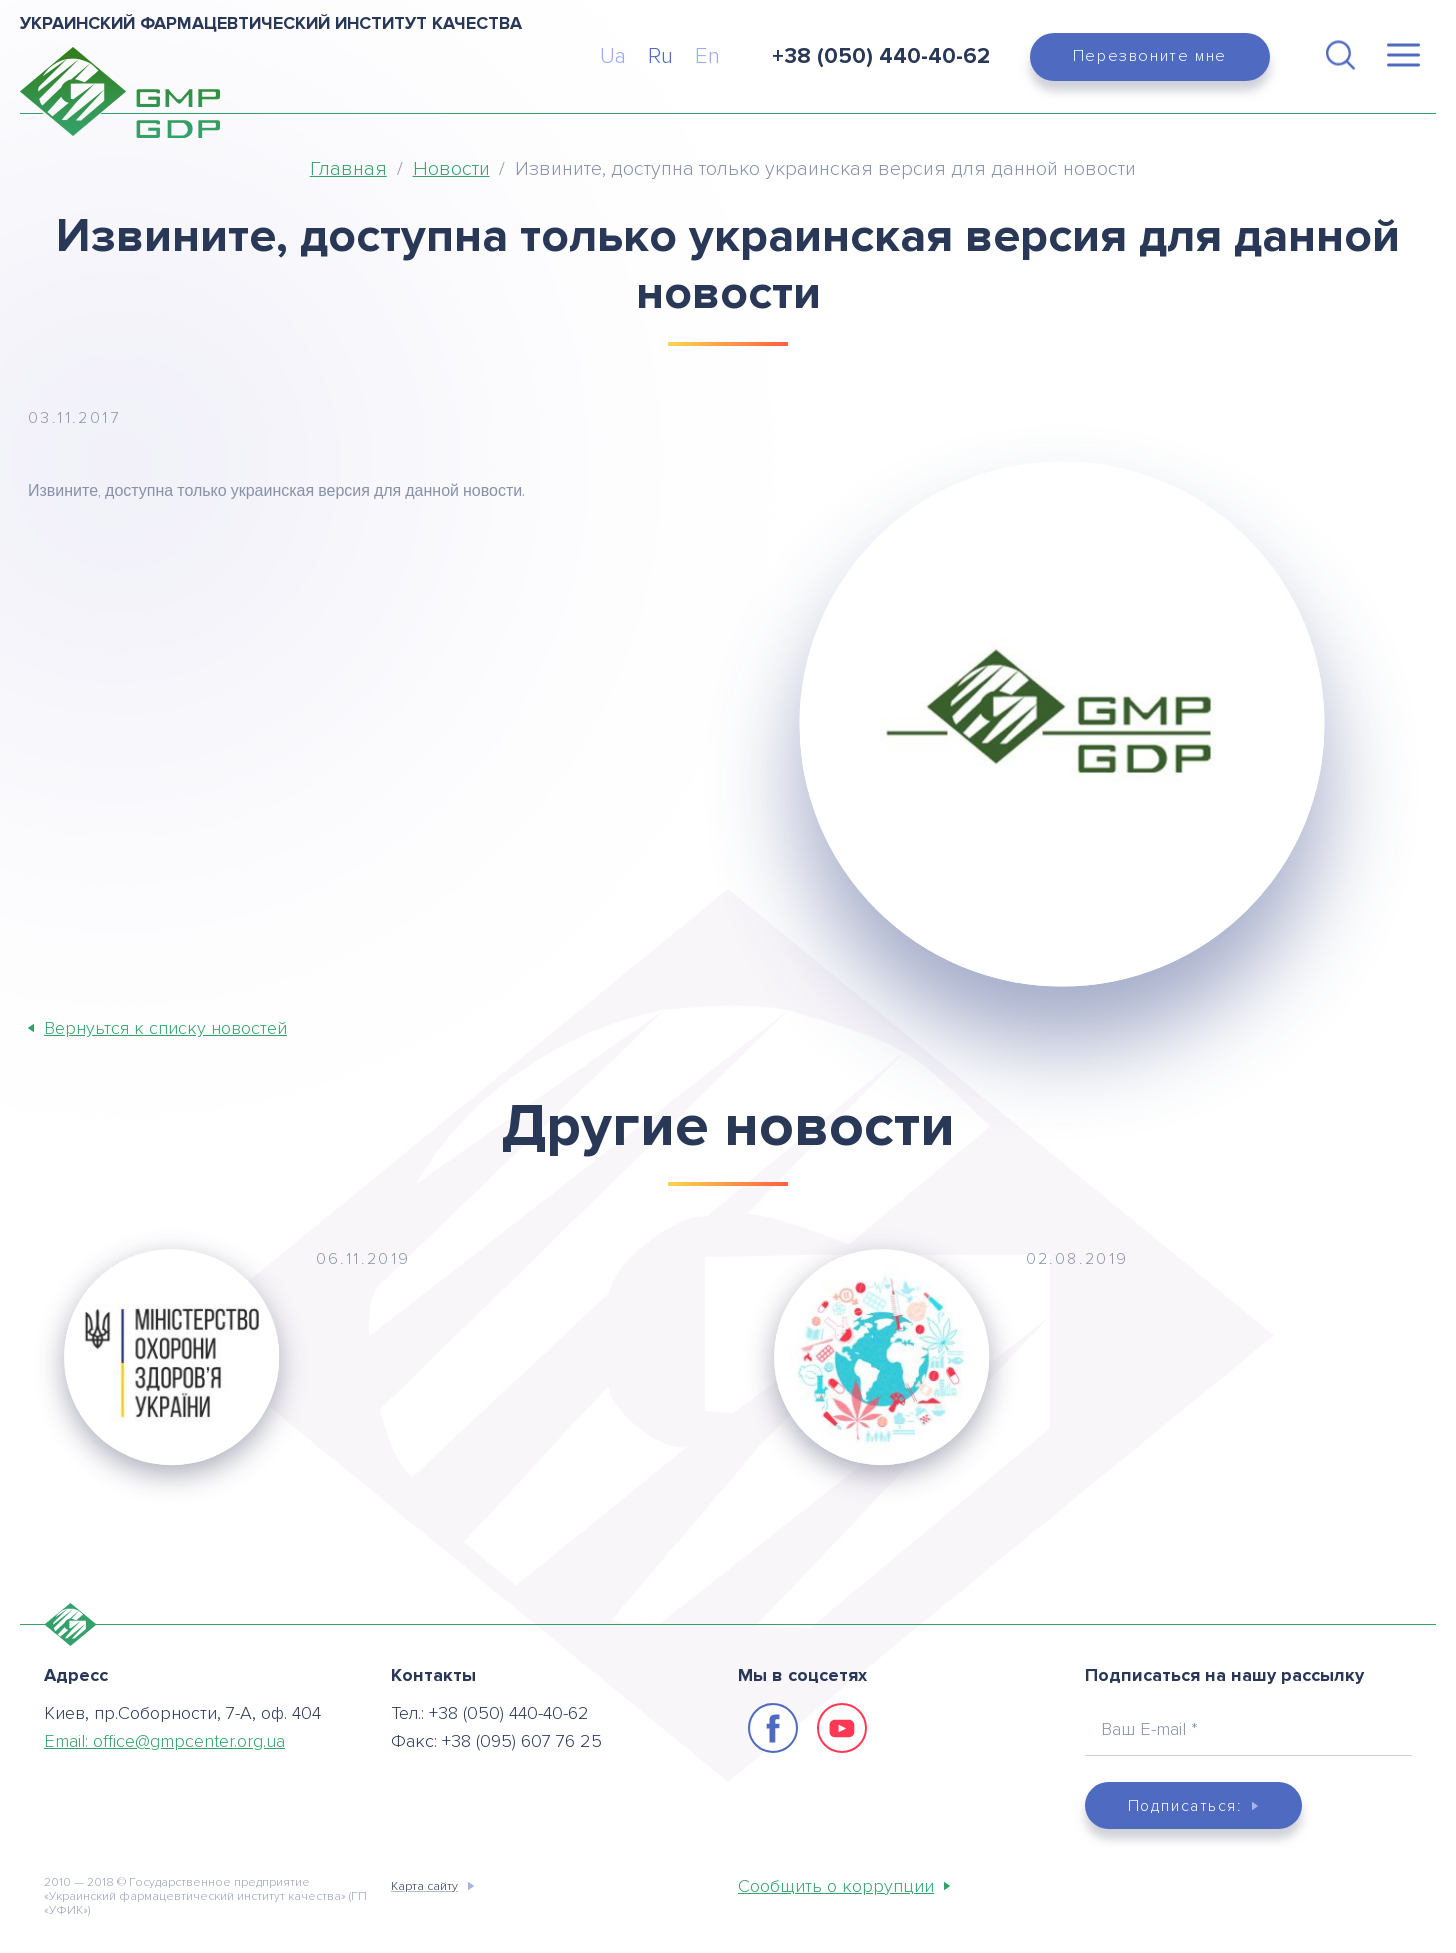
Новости (451, 169)
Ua (613, 56)
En (707, 56)
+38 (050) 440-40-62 (509, 1712)
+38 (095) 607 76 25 (522, 1740)
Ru (660, 56)
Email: (164, 1740)
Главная (348, 169)
